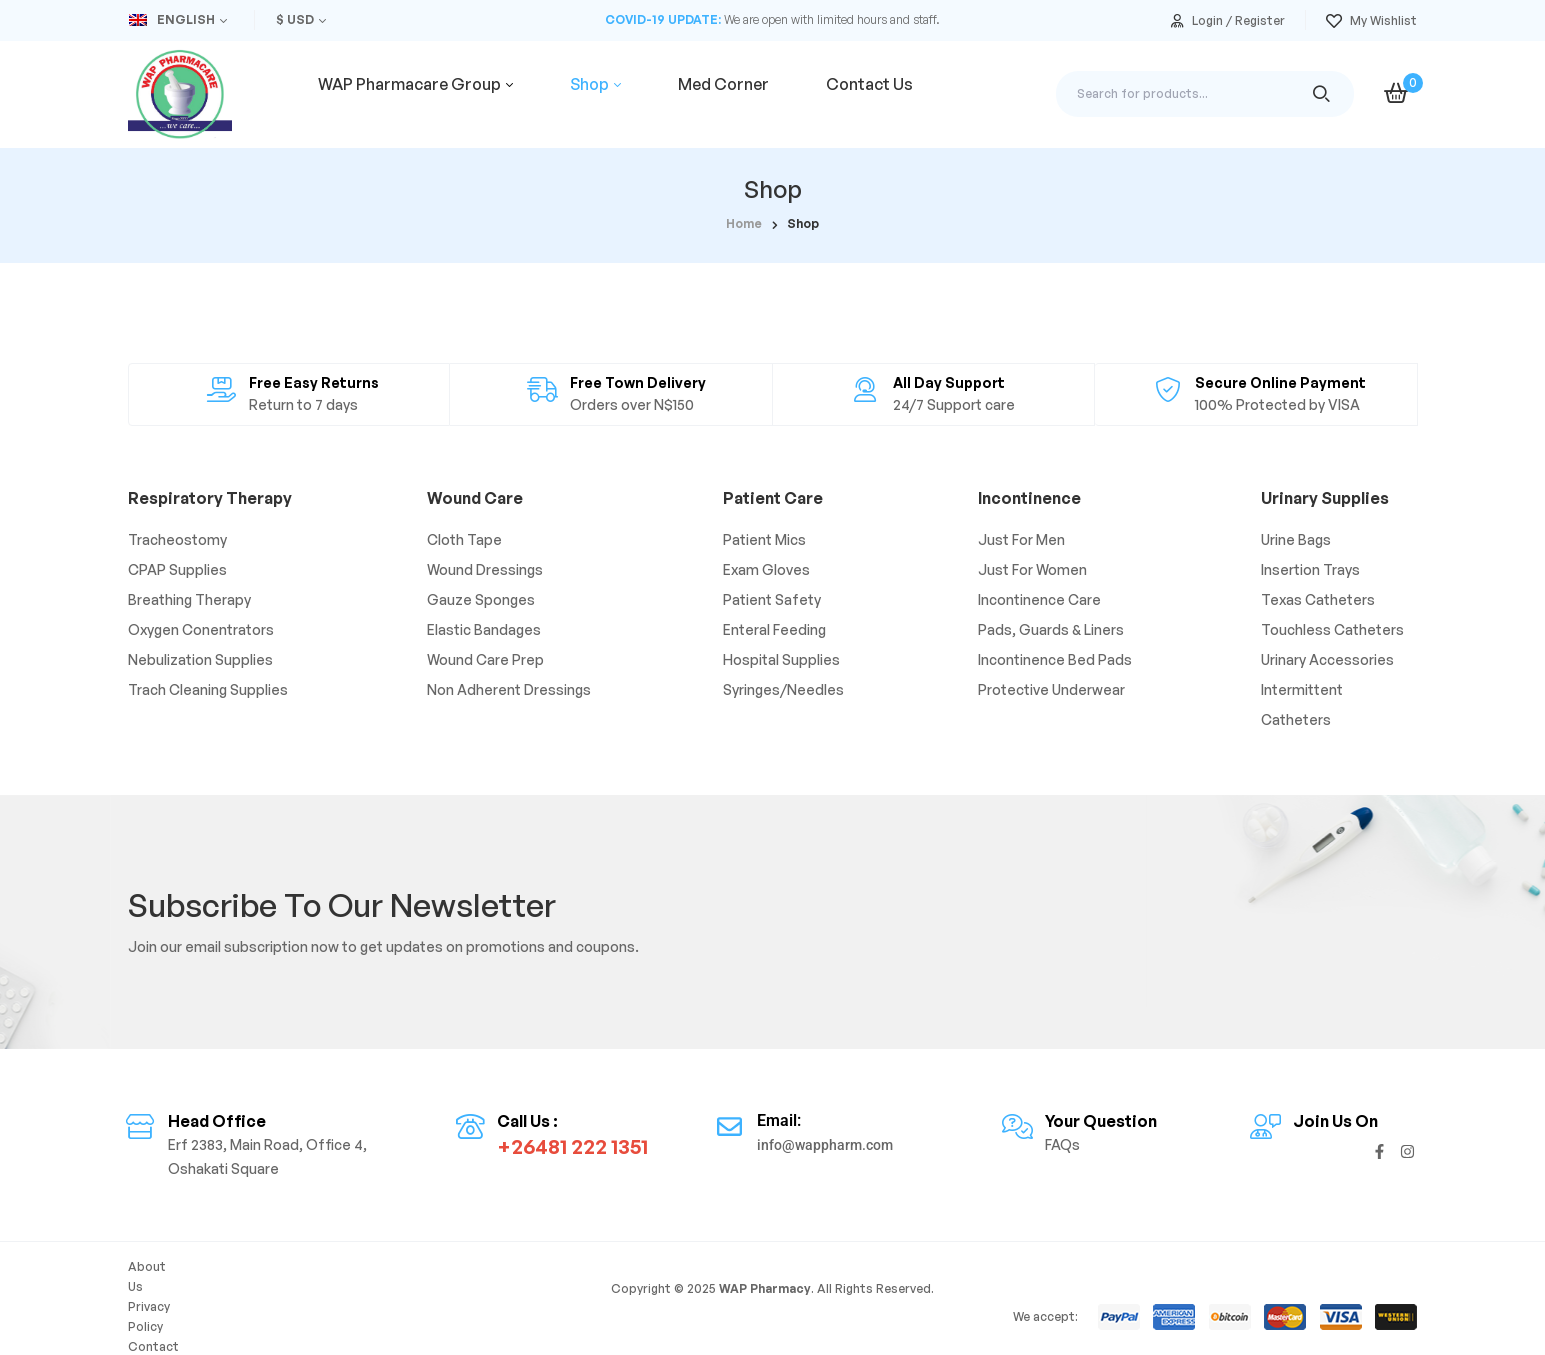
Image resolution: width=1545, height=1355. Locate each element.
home (744, 223)
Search (1321, 94)
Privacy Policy (240, 1295)
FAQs (378, 1295)
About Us (156, 1295)
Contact (321, 1295)
